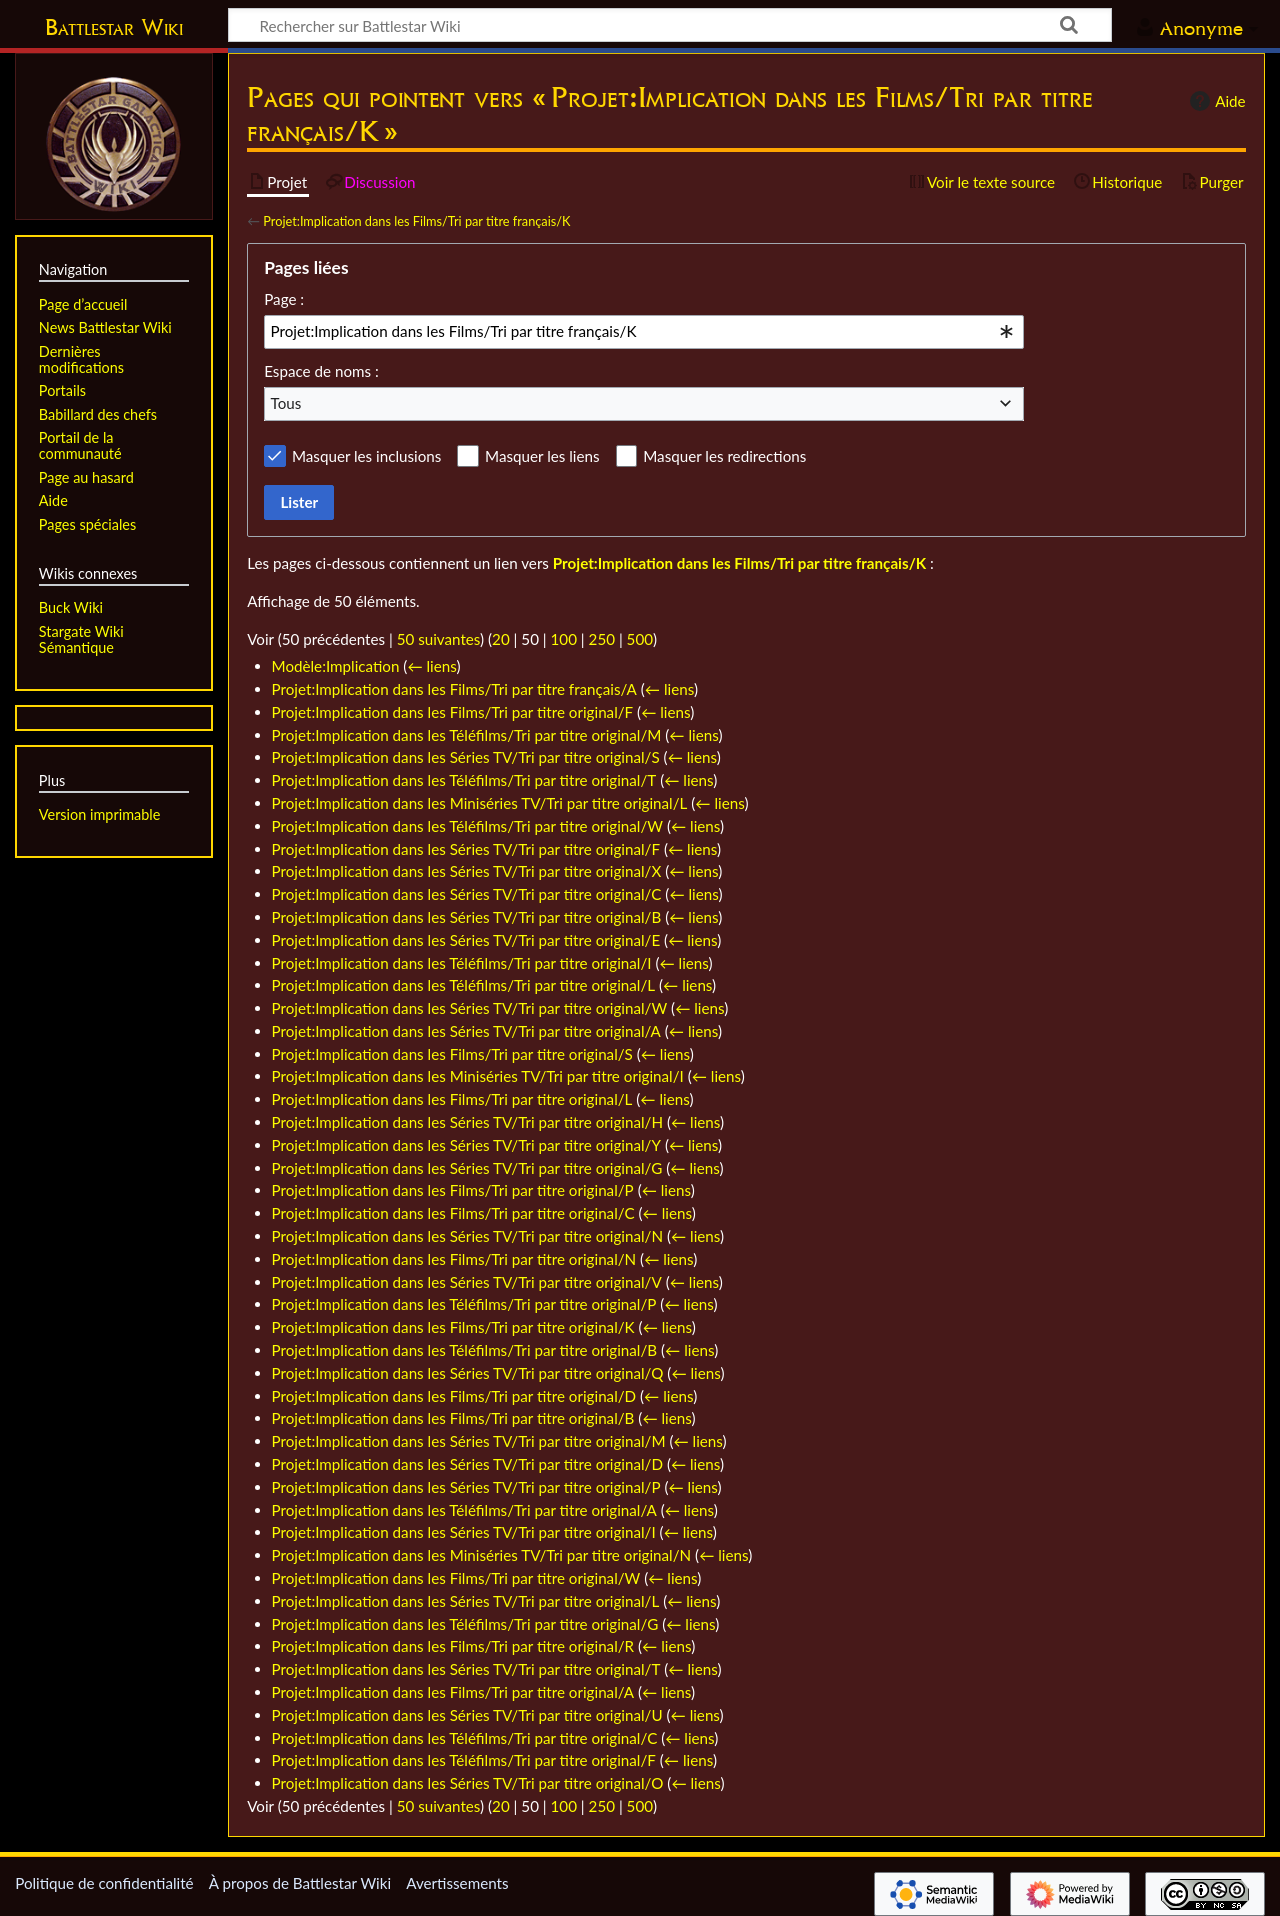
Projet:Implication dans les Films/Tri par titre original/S (452, 1054)
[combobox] (644, 332)
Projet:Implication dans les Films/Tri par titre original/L (452, 1099)
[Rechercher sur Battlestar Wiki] (670, 25)
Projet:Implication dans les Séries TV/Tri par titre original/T (466, 1669)
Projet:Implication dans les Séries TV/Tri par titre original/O (468, 1783)
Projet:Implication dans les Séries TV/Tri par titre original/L (466, 1601)
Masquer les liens (542, 456)
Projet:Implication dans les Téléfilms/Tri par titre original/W (468, 826)
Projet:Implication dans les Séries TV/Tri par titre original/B (467, 917)
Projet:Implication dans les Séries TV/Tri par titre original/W (470, 1008)
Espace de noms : (321, 371)
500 (640, 639)
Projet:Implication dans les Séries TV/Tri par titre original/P (466, 1487)
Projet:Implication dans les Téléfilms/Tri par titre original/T (464, 780)
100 (564, 639)
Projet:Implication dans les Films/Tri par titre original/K (453, 1327)
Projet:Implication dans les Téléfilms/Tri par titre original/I (462, 963)
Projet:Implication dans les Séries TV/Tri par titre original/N (468, 1236)
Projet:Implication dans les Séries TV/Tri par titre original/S (466, 757)
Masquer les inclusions (366, 456)
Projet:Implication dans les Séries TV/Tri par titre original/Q (468, 1373)
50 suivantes (438, 639)
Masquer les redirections (724, 456)
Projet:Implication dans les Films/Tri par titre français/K (416, 221)
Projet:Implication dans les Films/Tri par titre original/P (453, 1190)
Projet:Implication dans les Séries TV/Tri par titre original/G (467, 1168)
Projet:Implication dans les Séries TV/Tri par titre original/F (466, 849)
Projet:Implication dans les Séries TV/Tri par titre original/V (467, 1282)
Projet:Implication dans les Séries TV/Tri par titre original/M (469, 1441)
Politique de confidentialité (104, 1883)
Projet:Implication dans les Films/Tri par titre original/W (456, 1578)
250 (602, 639)
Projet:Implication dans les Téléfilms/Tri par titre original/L (464, 985)
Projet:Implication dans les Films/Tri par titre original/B (453, 1418)
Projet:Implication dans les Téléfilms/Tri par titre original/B (465, 1350)
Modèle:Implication (336, 666)
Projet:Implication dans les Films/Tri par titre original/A (453, 1692)
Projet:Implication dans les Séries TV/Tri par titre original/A (466, 1031)
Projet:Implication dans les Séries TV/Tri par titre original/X (467, 871)
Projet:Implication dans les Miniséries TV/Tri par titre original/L (480, 803)
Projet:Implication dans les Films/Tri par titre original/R (453, 1646)
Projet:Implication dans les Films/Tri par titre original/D (454, 1396)
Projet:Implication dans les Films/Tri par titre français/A (454, 689)
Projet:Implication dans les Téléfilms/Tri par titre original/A (464, 1510)
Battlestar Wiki (114, 27)
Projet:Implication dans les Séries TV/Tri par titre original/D (467, 1464)
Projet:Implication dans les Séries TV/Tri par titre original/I (464, 1532)
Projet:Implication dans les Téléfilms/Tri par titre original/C (465, 1738)
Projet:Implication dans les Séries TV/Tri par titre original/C (467, 894)
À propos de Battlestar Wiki (300, 1883)
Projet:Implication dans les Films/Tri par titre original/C (453, 1213)
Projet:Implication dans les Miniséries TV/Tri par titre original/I (478, 1076)
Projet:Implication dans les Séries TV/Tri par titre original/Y (466, 1145)
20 (501, 639)
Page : (284, 299)
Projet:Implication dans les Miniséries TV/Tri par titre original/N (482, 1555)
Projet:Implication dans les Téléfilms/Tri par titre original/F (464, 1760)
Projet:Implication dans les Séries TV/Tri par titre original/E (466, 940)
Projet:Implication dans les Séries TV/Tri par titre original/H (468, 1122)
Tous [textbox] (286, 403)
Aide (1215, 101)
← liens (431, 666)
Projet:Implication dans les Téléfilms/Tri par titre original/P (464, 1304)
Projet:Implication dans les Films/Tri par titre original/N (454, 1259)
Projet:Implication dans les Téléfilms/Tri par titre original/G (465, 1624)
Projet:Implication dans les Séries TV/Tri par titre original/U (467, 1715)
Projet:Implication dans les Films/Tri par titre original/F (453, 712)
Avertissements (457, 1883)
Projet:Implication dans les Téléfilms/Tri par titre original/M (467, 735)
